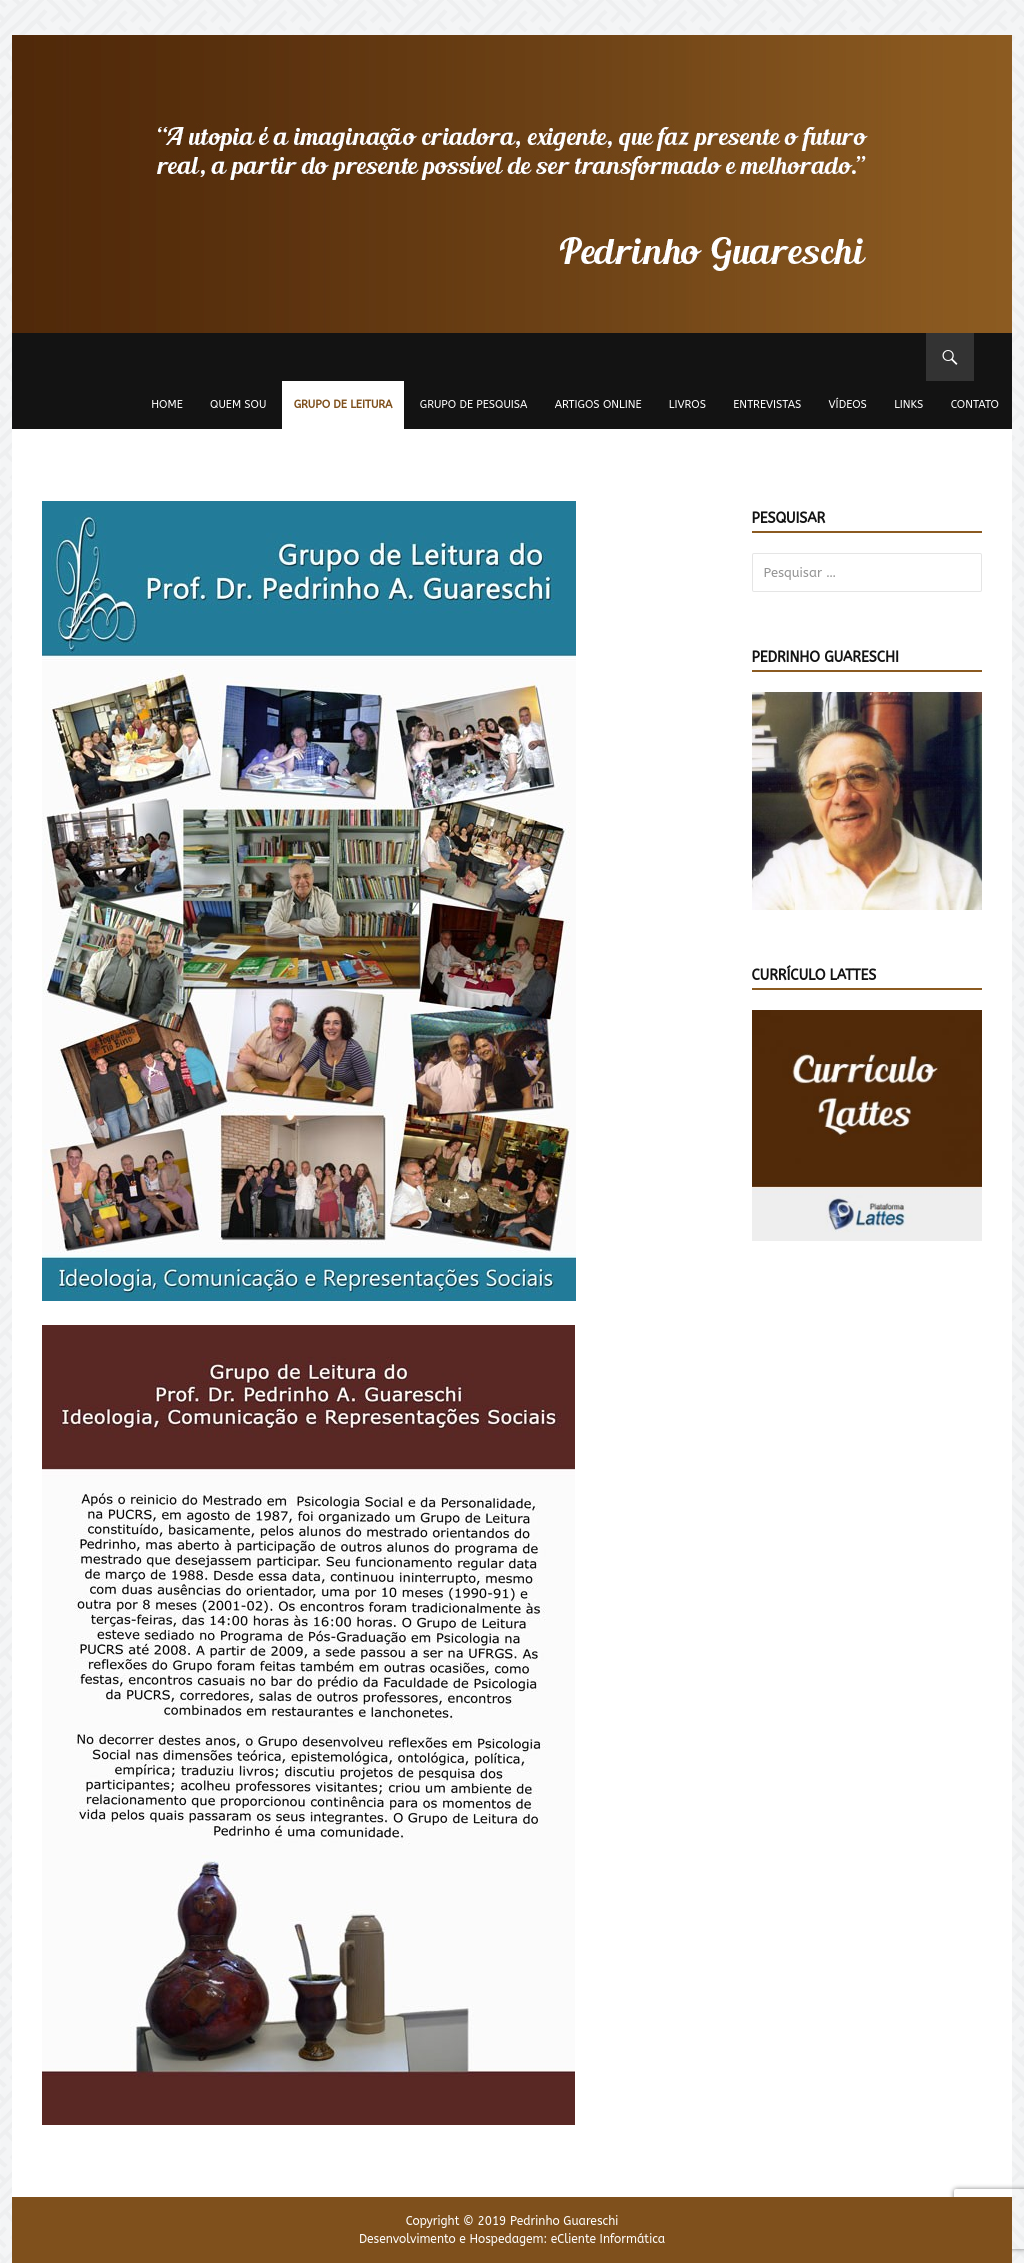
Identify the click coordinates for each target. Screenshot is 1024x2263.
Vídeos (848, 404)
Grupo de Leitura (343, 404)
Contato (975, 404)
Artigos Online (598, 404)
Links (908, 404)
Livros (687, 404)
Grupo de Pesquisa (474, 404)
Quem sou (238, 404)
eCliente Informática (608, 2239)
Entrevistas (767, 404)
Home (167, 404)
